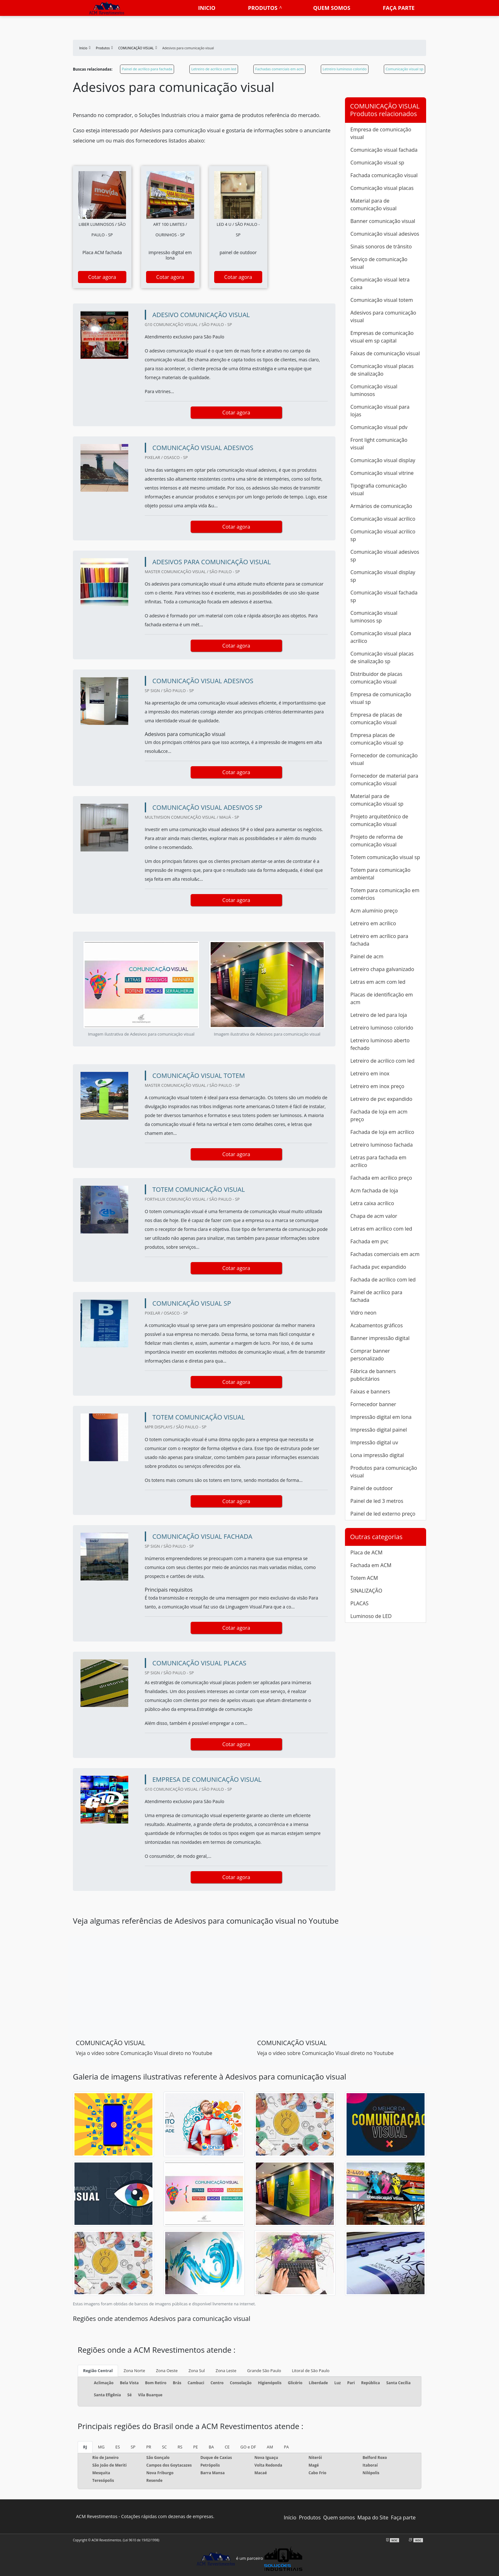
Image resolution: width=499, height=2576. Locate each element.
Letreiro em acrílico (373, 923)
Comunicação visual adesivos (384, 233)
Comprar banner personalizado (370, 1354)
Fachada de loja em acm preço (378, 1115)
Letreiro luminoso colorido (345, 68)
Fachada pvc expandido (378, 1266)
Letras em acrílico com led (381, 1228)
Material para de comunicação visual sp (377, 800)
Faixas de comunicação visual (385, 353)
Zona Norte (134, 2370)
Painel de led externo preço (382, 1513)
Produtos (262, 7)
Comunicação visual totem (381, 299)
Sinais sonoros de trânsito (381, 246)
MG (101, 2447)
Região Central (98, 2370)
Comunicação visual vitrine (382, 472)
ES (118, 2447)
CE (227, 2447)
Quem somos (331, 7)
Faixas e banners (370, 1391)
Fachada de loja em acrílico (382, 1131)
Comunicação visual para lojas (380, 410)
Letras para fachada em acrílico (378, 1161)
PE (195, 2447)
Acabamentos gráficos (376, 1325)
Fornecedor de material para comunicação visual (384, 779)
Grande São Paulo (264, 2370)
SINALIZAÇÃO (366, 1590)
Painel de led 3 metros (376, 1500)
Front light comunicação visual (378, 443)
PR (148, 2447)
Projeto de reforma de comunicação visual (376, 840)
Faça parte (399, 7)
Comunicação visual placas (382, 187)
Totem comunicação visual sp (385, 857)
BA (211, 2447)
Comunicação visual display (382, 460)
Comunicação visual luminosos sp (373, 616)
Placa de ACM (366, 1552)
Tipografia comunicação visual (378, 489)
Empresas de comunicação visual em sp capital (382, 337)
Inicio (206, 7)
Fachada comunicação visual (384, 175)
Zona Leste (226, 2370)
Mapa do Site (372, 2517)
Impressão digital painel (378, 1429)
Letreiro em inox (370, 1073)
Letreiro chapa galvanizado (382, 969)
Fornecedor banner (373, 1404)
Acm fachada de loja (374, 1190)
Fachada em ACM (370, 1565)
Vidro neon (363, 1312)
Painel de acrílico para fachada (147, 68)
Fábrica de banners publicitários (373, 1375)
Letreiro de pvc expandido (381, 1098)
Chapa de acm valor (373, 1215)
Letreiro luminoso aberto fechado (380, 1044)
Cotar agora (102, 277)
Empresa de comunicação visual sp (380, 698)
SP (133, 2447)
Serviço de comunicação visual (378, 263)
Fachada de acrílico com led (383, 1279)
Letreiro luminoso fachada (381, 1144)
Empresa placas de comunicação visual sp (377, 739)
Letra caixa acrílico (372, 1203)
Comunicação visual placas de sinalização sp (382, 657)
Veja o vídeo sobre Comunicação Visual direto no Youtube (144, 2053)
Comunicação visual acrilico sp (382, 535)
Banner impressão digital (380, 1338)
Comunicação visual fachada (384, 149)
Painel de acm (366, 956)
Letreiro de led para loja (378, 1014)
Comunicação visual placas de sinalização (382, 370)
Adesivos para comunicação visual (383, 316)
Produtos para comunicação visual (383, 1471)
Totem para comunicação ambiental (380, 873)
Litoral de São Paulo (310, 2370)
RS (180, 2447)
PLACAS (359, 1603)
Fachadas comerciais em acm (279, 68)
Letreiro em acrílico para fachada (379, 940)
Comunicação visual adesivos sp (384, 555)
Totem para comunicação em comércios (384, 894)
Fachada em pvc (369, 1241)
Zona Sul (196, 2370)
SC (164, 2447)
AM (270, 2447)
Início (290, 2517)
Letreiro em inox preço (377, 1086)
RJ (85, 2447)
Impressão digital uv (374, 1442)
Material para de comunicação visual (373, 204)
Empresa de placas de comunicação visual (376, 718)
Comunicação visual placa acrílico (380, 637)
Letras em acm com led (377, 981)
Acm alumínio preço (374, 910)
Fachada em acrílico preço (381, 1177)
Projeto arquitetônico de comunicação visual (379, 820)
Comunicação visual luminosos (373, 390)
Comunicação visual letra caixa (380, 283)
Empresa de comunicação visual (380, 133)
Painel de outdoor (371, 1488)
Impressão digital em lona (380, 1416)
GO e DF (248, 2447)
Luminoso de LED (371, 1616)
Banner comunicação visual (382, 221)
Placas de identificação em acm (381, 998)
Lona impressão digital (377, 1455)
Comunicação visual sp (404, 68)
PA (286, 2447)
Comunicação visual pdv (378, 427)
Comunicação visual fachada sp (384, 596)
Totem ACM (364, 1577)
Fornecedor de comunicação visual (384, 759)
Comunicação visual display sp (382, 576)
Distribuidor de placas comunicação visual (376, 677)
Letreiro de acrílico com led (213, 68)
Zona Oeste (167, 2370)
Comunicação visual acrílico (382, 518)
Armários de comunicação (381, 506)
